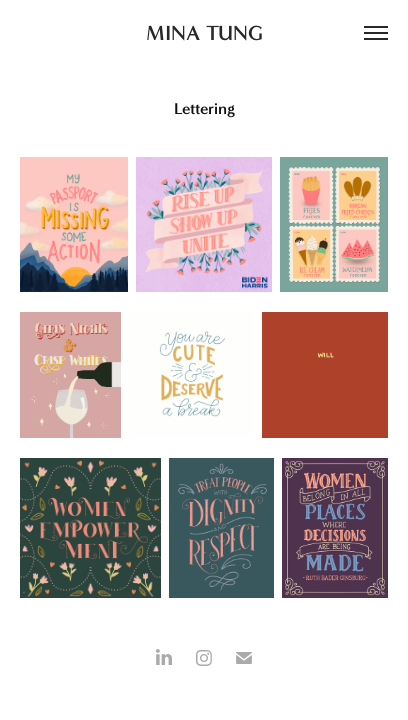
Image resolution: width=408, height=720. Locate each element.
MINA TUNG (204, 32)
